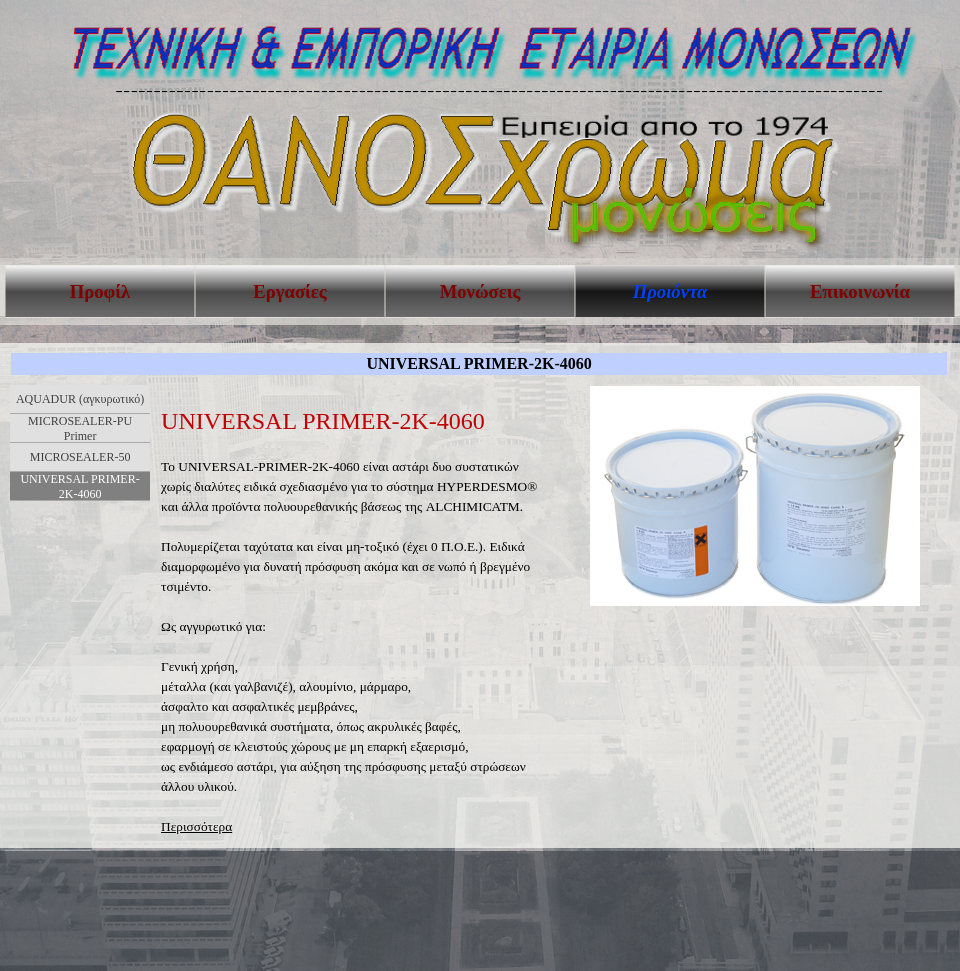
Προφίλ (100, 291)
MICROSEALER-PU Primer (80, 428)
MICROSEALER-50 (80, 457)
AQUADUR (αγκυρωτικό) (80, 399)
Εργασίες (289, 291)
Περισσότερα (196, 826)
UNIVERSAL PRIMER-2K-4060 (79, 486)
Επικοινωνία (860, 291)
